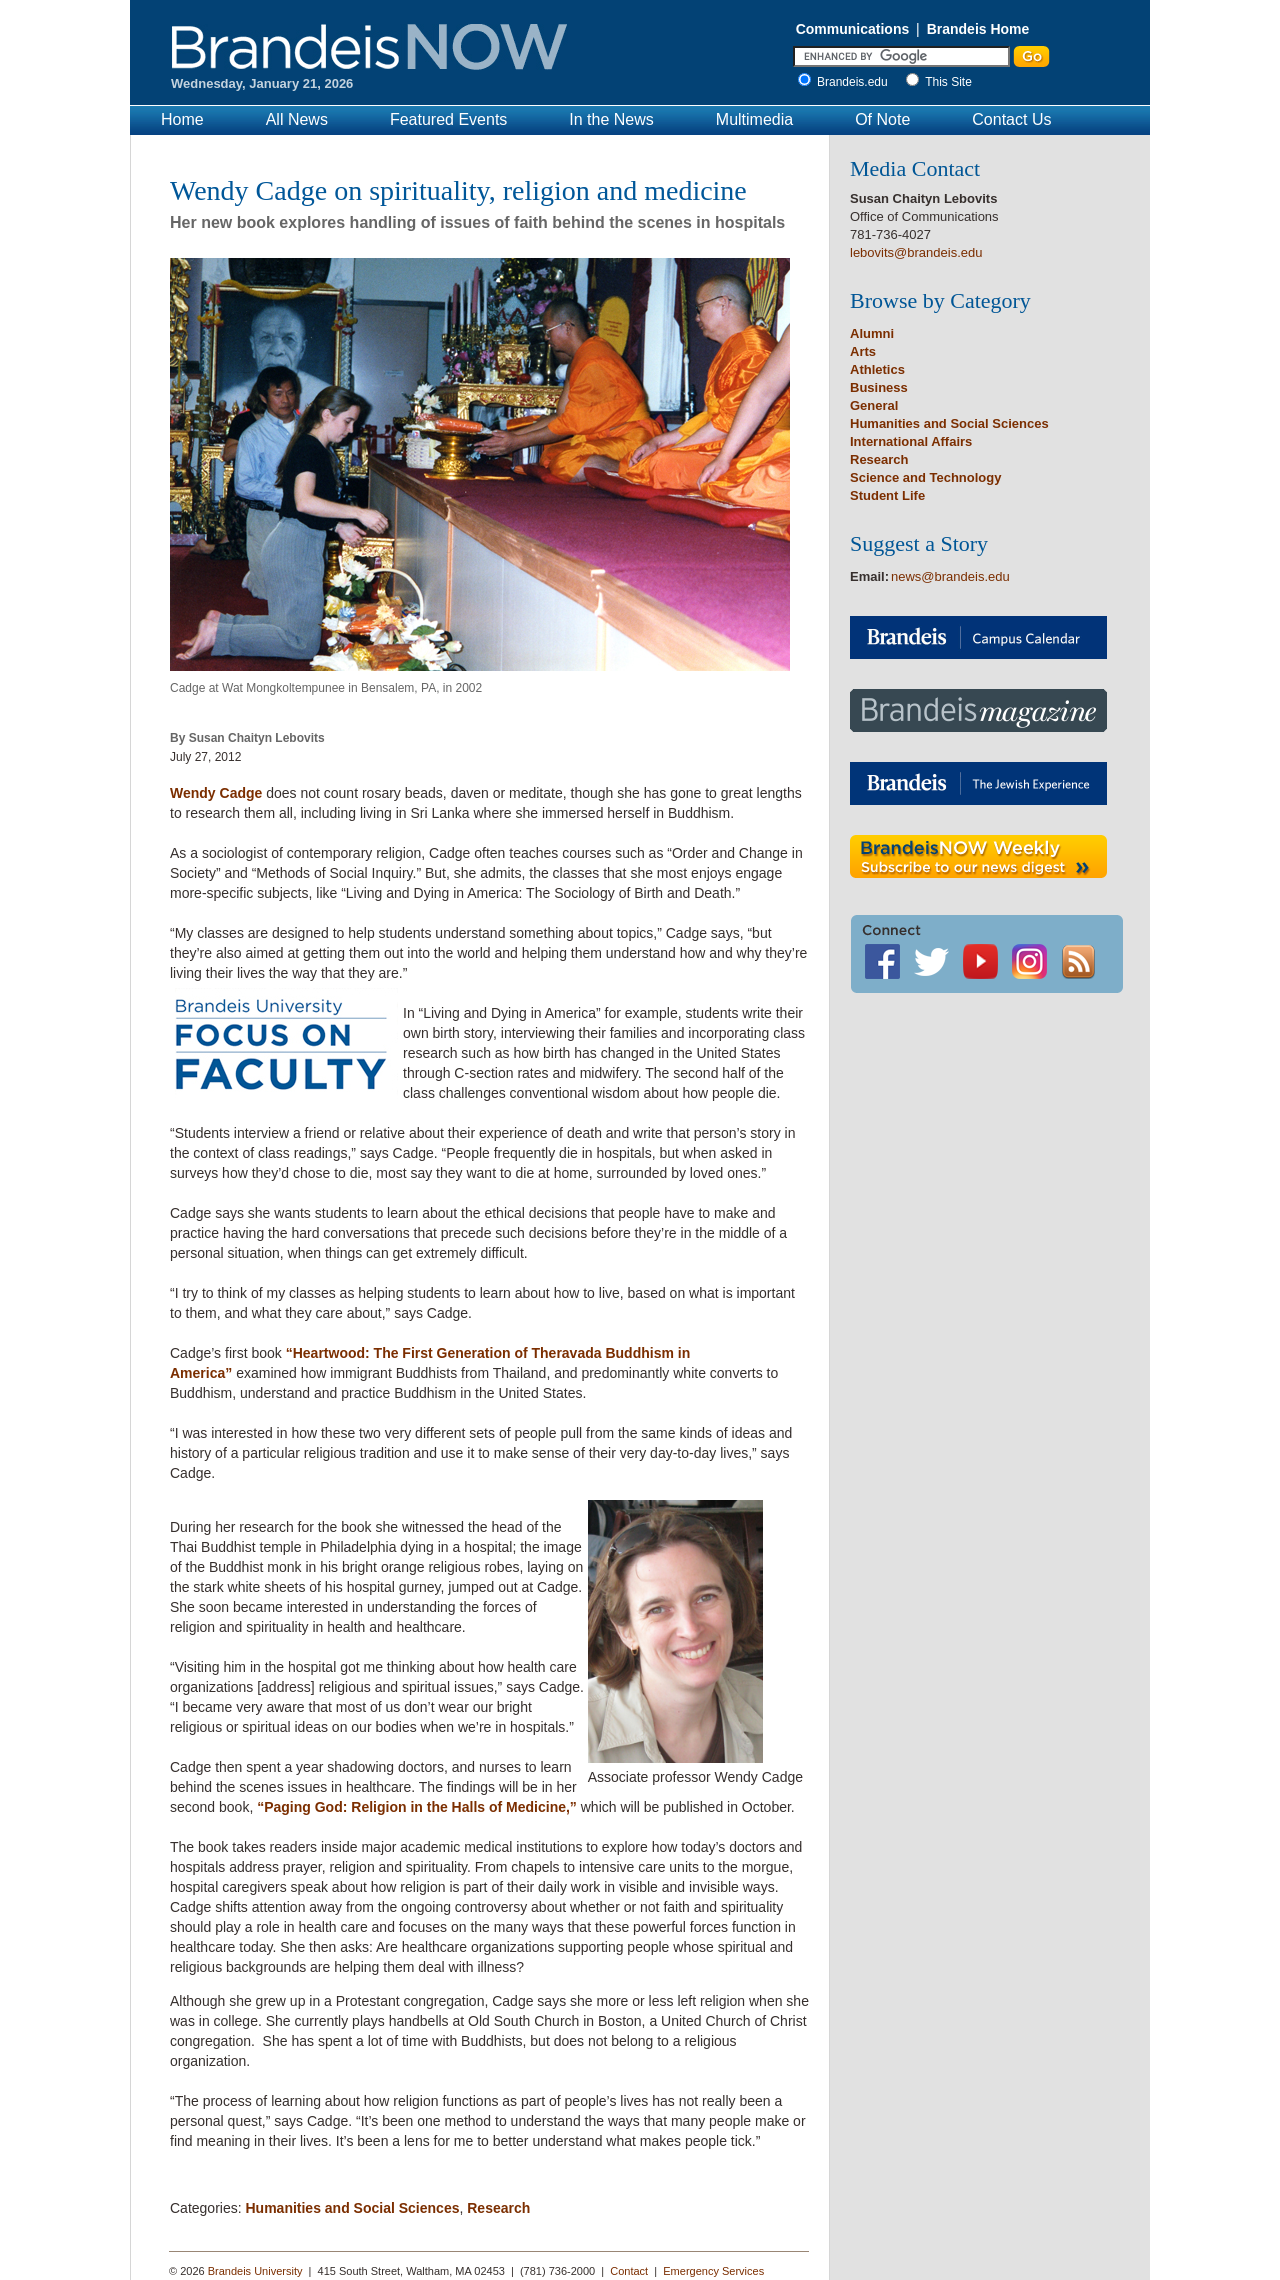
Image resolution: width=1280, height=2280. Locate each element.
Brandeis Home (978, 29)
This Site (948, 82)
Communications (853, 29)
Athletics (877, 369)
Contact (629, 2271)
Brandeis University (255, 2271)
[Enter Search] (901, 56)
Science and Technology (925, 477)
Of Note (882, 119)
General (874, 405)
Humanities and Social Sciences (352, 2208)
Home (182, 119)
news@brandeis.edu (950, 576)
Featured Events (448, 119)
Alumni (872, 333)
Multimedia (754, 119)
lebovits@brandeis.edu (916, 252)
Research (498, 2208)
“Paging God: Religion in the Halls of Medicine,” (417, 1807)
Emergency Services (713, 2271)
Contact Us (1011, 119)
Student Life (887, 495)
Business (879, 387)
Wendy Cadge (216, 793)
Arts (863, 351)
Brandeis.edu (857, 82)
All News (297, 119)
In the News (611, 119)
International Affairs (911, 441)
